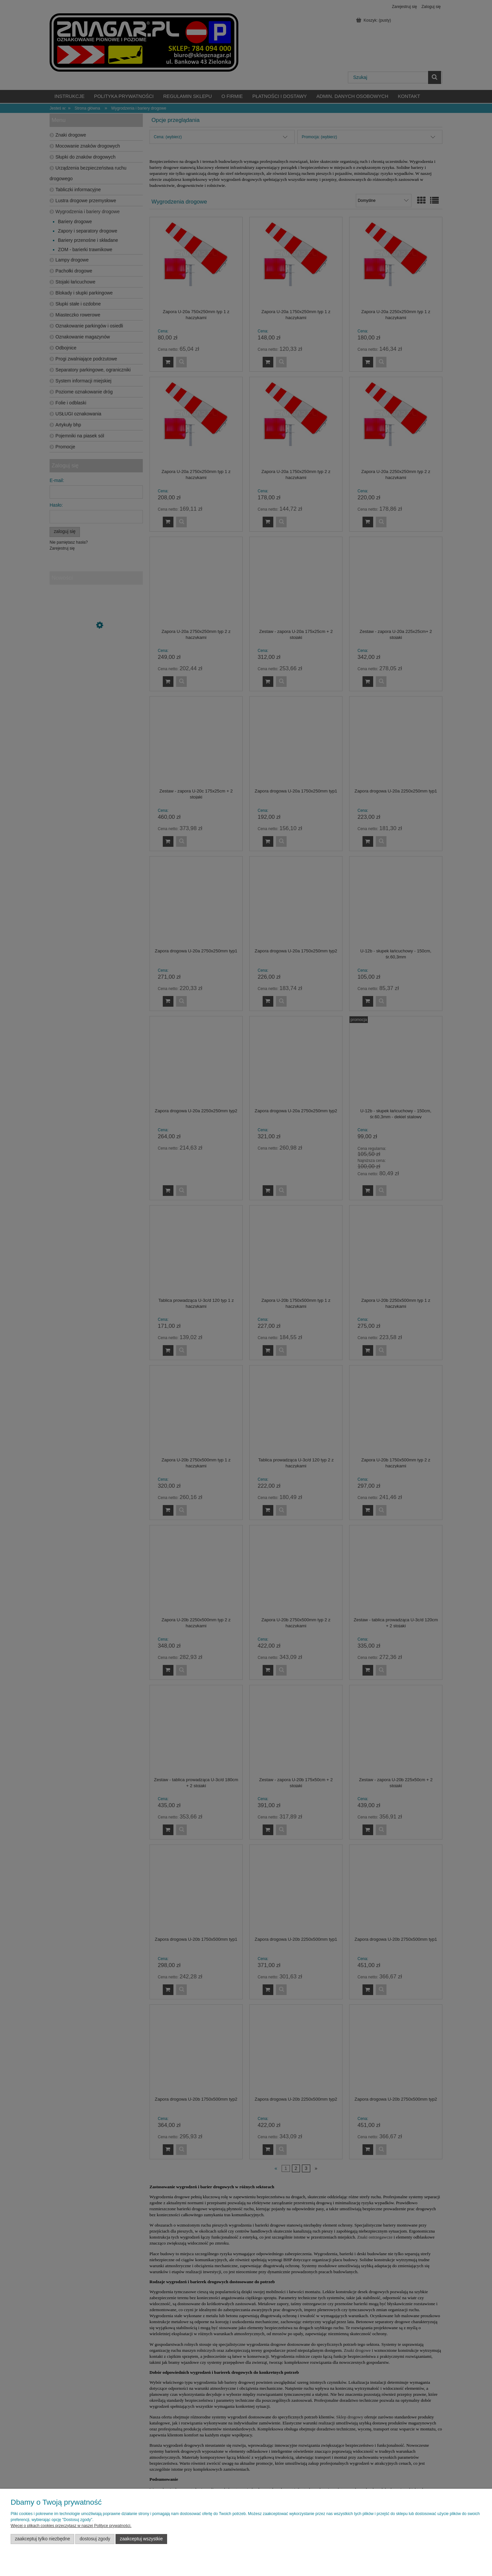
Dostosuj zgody (95, 2538)
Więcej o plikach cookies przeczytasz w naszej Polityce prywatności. (71, 2525)
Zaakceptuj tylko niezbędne (42, 2538)
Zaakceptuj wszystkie (141, 2538)
